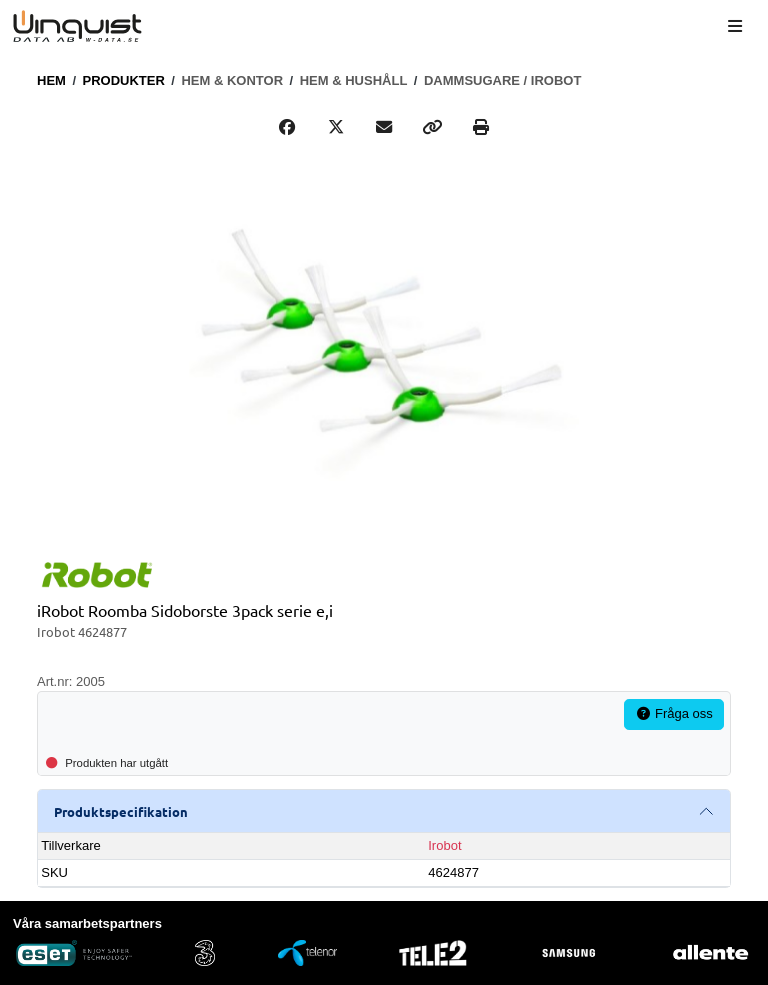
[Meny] (735, 26)
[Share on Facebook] (287, 127)
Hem (51, 80)
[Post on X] (336, 127)
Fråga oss (674, 713)
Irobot (444, 845)
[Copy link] (432, 127)
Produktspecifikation (121, 811)
